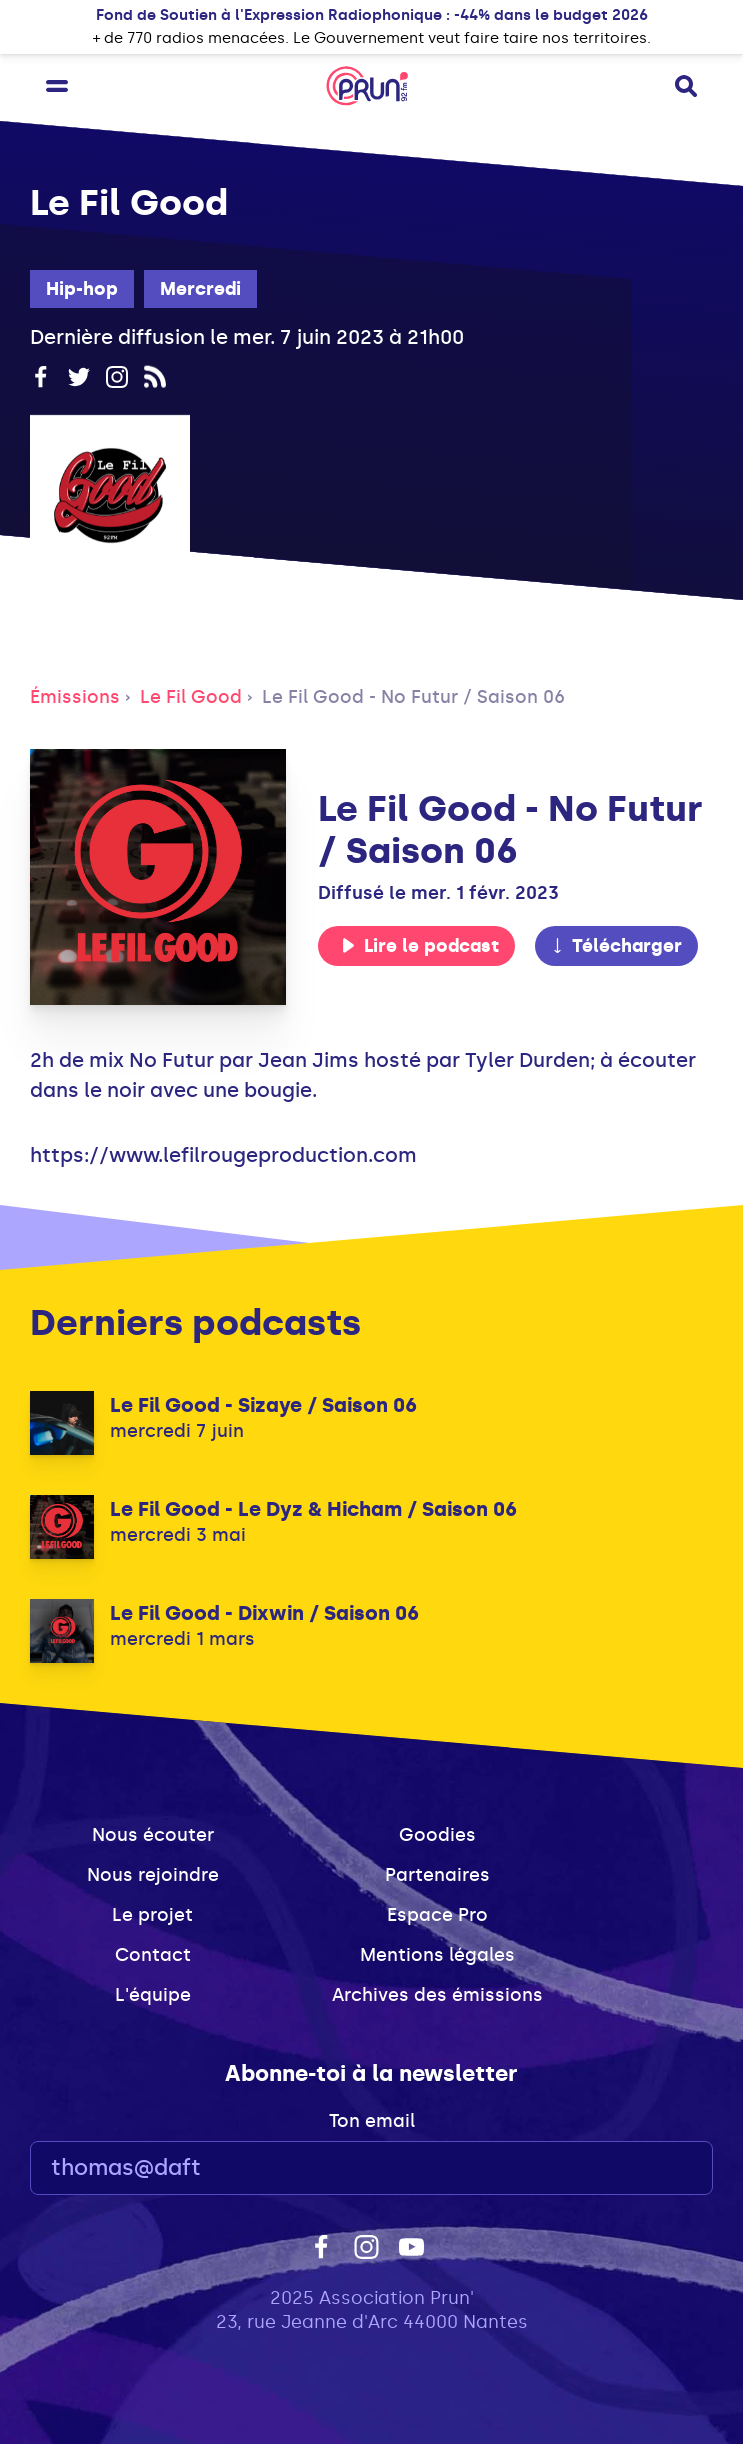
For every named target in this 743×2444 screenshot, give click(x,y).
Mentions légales (437, 1955)
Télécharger (616, 946)
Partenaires (437, 1875)
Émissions (75, 697)
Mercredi (200, 289)
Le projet (152, 1915)
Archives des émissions (437, 1995)
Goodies (437, 1835)
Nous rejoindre (153, 1875)
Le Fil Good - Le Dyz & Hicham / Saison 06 (313, 1509)
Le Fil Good (191, 697)
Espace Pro (437, 1915)
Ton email (372, 2121)
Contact (153, 1955)
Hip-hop (82, 289)
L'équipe (153, 1995)
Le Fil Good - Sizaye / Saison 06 (263, 1405)
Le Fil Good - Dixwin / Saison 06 (264, 1613)
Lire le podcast (420, 946)
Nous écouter (153, 1835)
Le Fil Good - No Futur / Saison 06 (413, 697)
